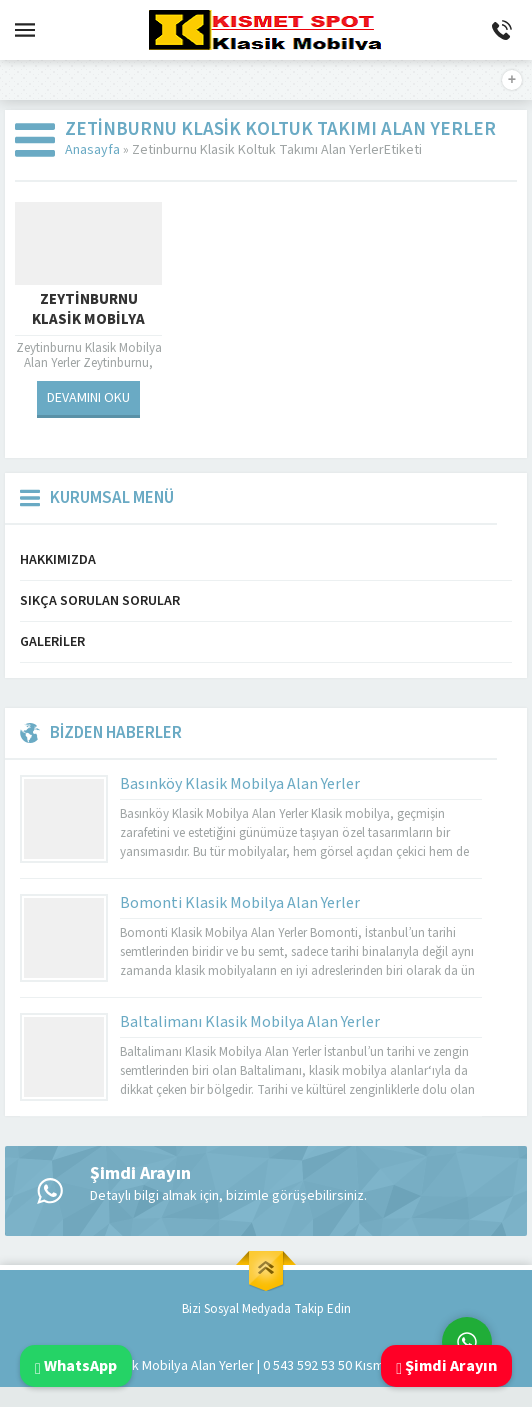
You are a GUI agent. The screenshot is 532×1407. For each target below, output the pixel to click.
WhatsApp (76, 1366)
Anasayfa (92, 150)
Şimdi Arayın (446, 1366)
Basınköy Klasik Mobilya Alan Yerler (240, 784)
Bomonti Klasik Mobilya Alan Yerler (240, 903)
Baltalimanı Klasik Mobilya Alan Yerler (250, 1022)
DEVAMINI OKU (88, 398)
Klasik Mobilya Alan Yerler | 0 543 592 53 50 (228, 1366)
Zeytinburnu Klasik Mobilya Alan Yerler (88, 320)
